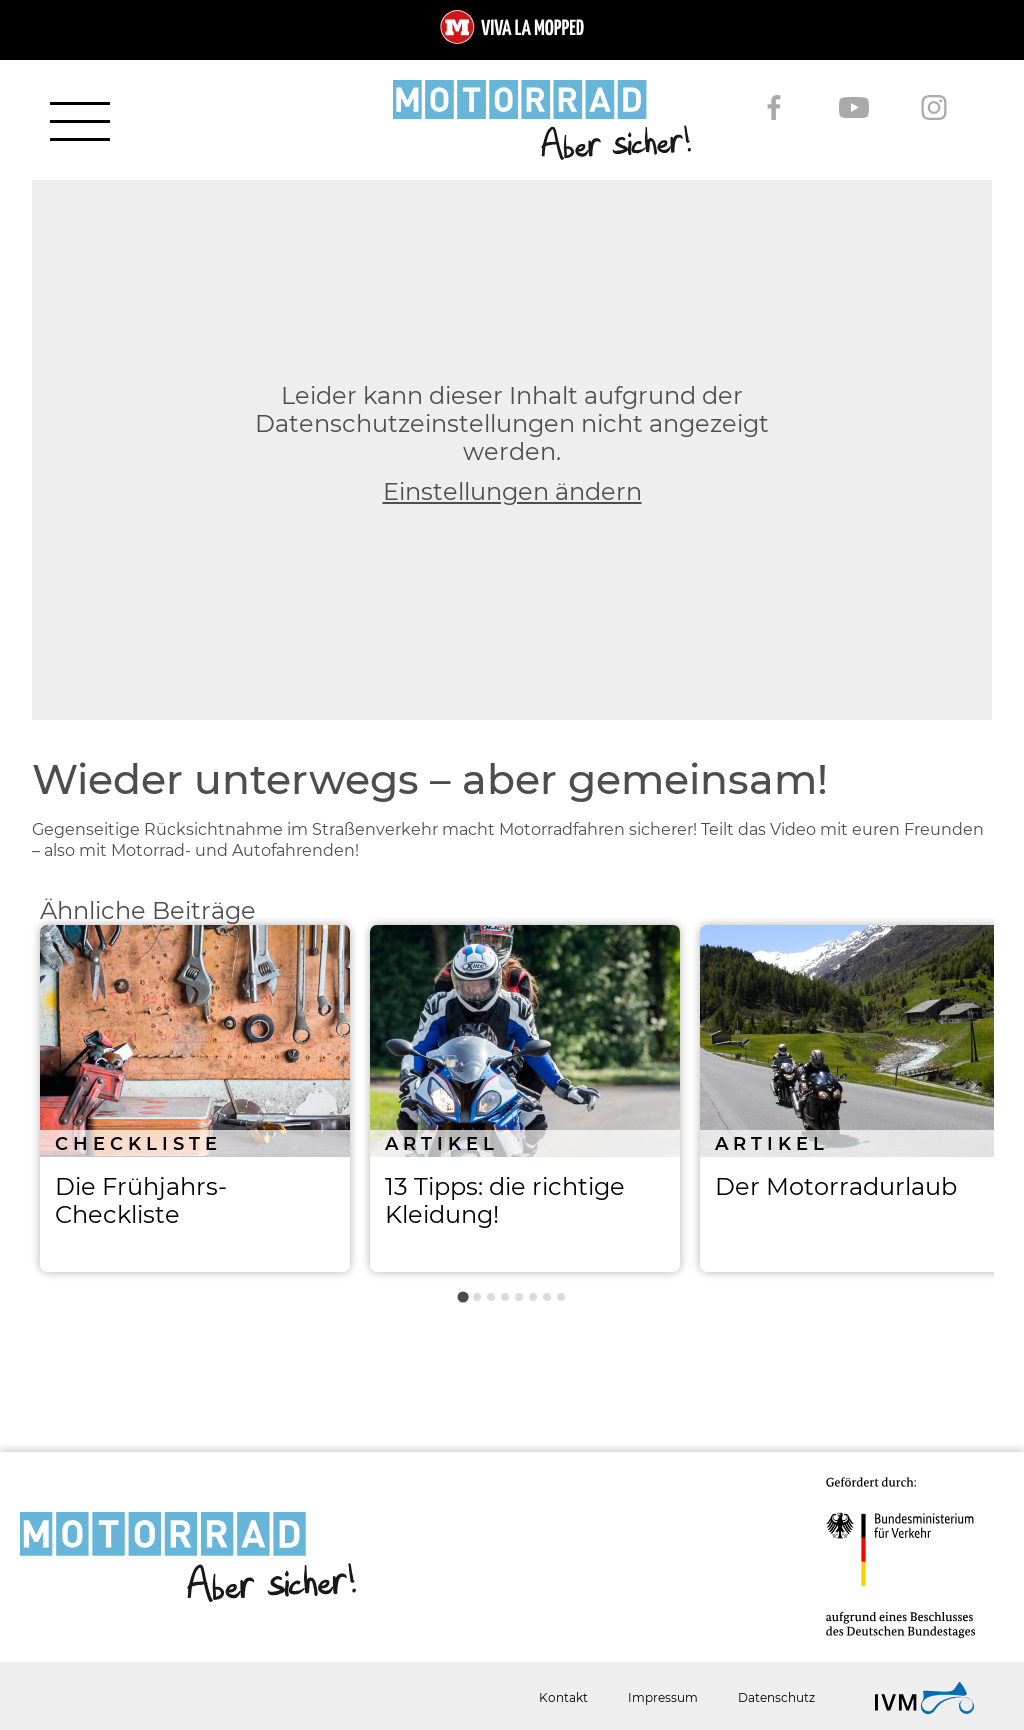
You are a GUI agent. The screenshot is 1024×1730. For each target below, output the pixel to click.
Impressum (663, 1697)
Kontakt (563, 1697)
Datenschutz (776, 1697)
